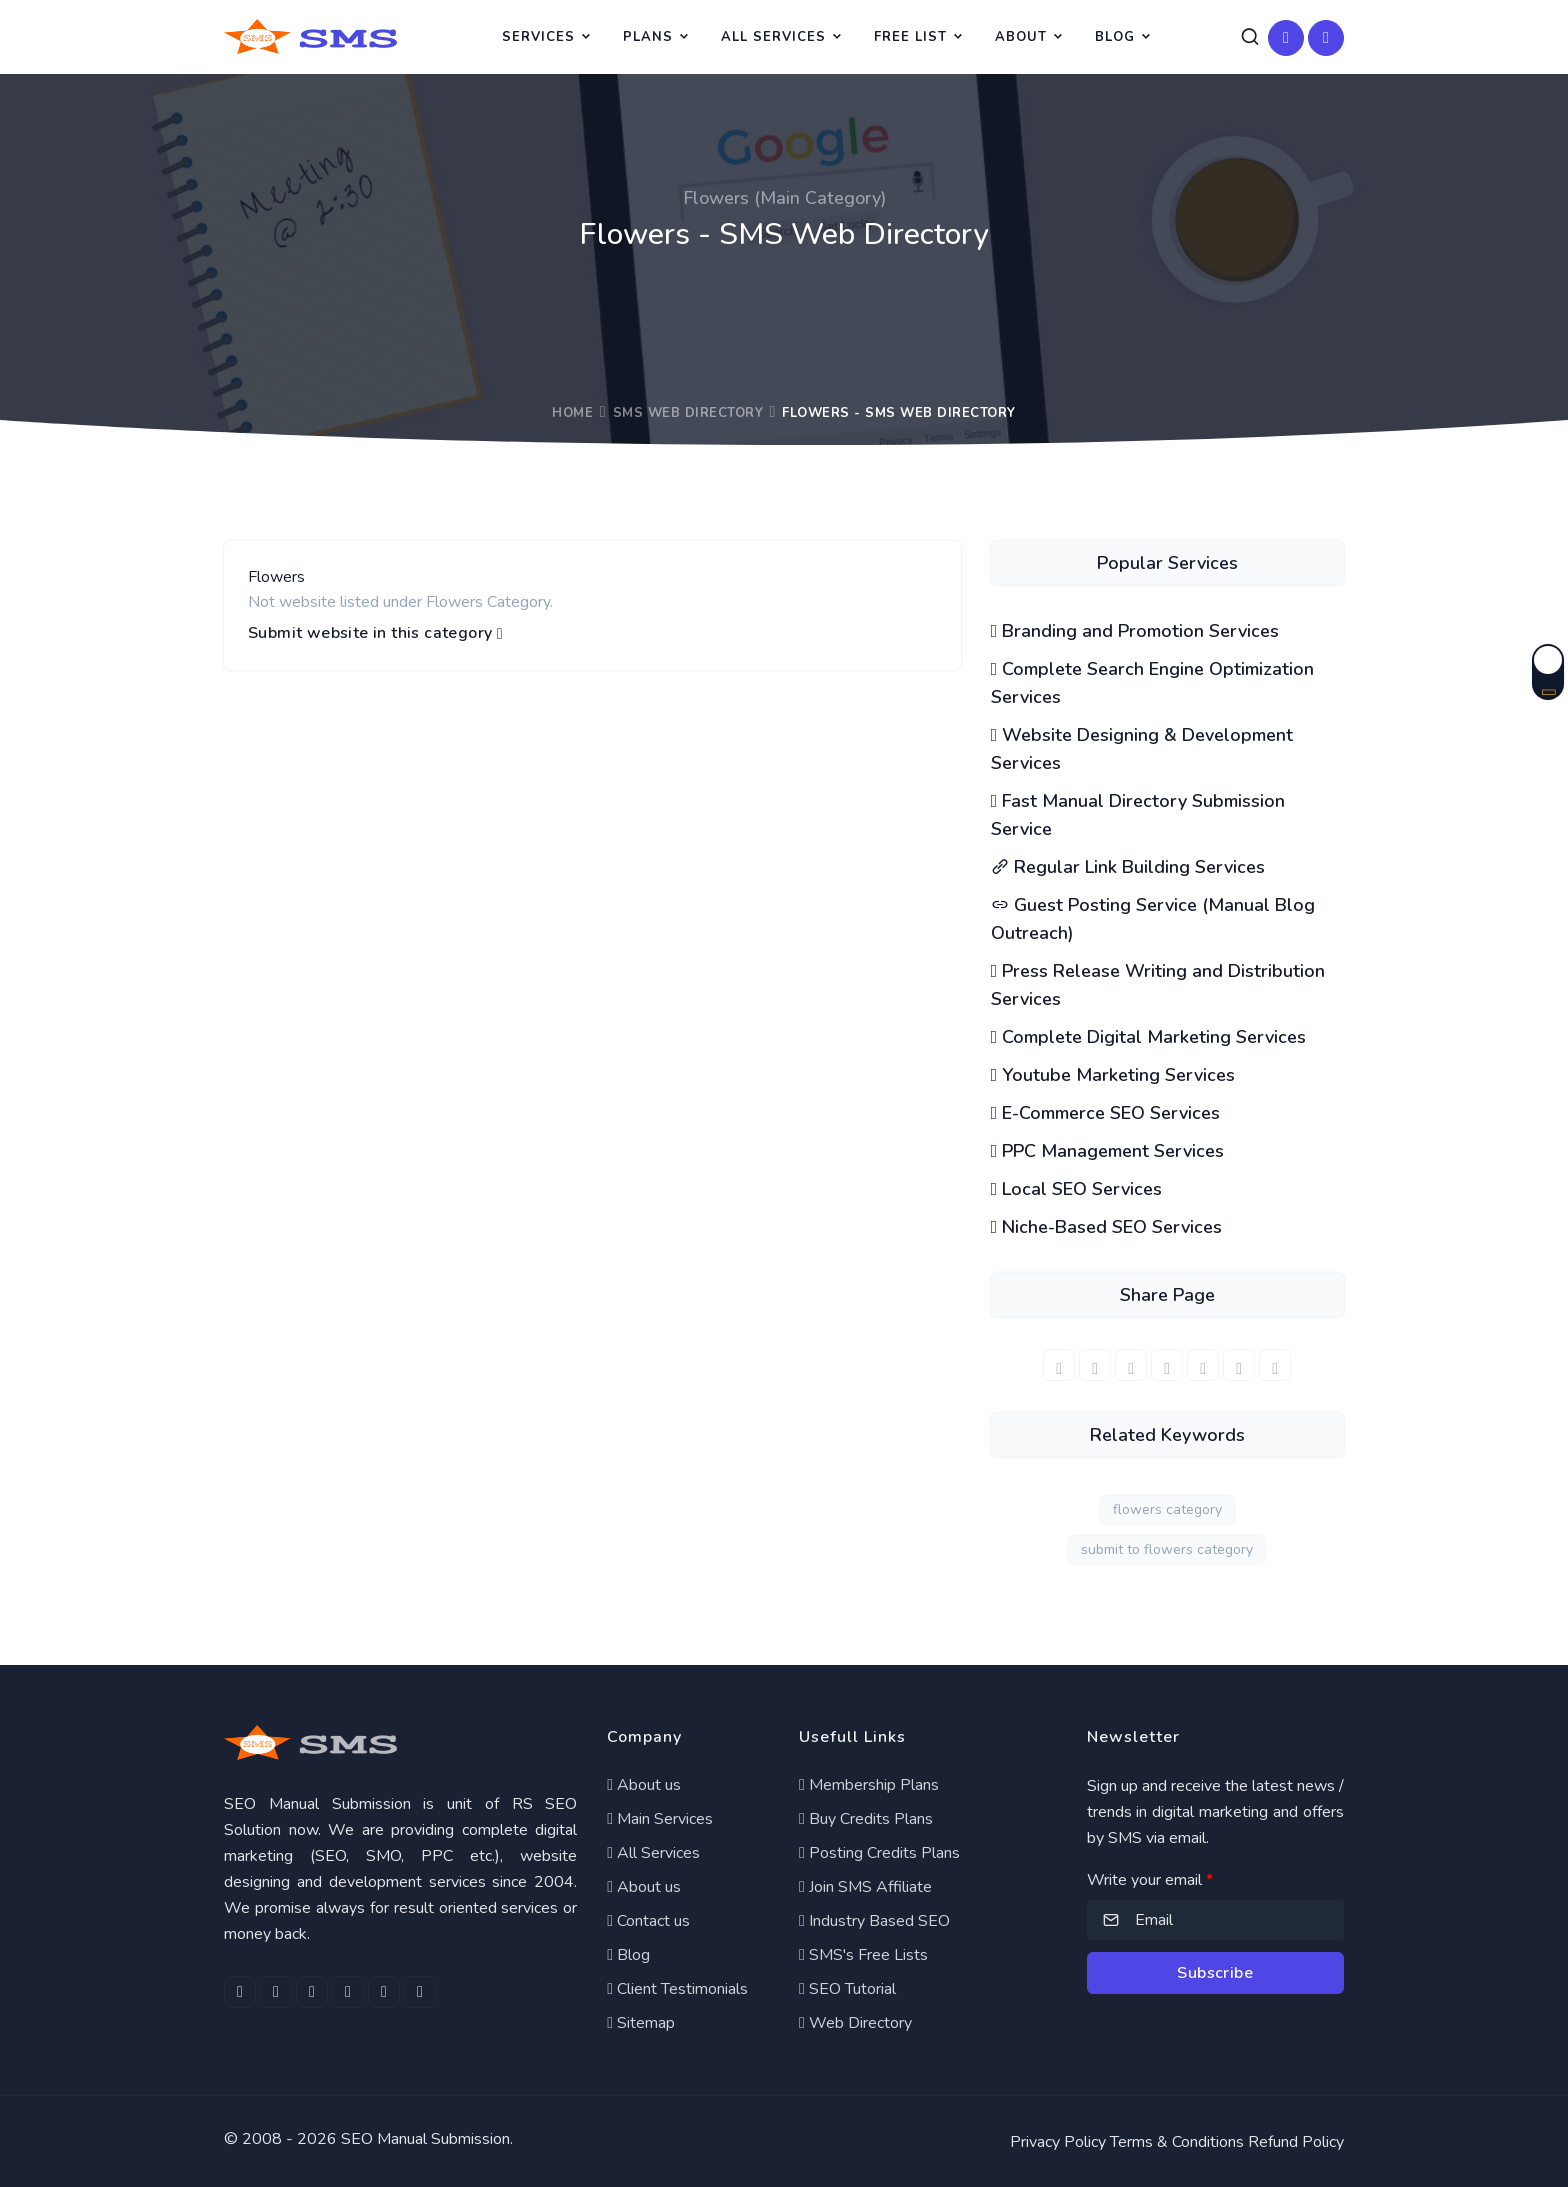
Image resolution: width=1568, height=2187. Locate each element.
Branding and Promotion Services (1135, 631)
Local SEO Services (1077, 1189)
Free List (910, 37)
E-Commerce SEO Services (1106, 1113)
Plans (648, 37)
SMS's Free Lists (863, 1955)
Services (538, 37)
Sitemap (641, 2023)
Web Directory (855, 2023)
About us (644, 1785)
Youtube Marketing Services (1113, 1075)
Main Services (660, 1819)
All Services (773, 37)
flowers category (1167, 1509)
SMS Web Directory (688, 413)
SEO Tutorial (847, 1989)
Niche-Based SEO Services (1107, 1227)
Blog (1115, 37)
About (1021, 37)
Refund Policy (1296, 2142)
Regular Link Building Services (1128, 867)
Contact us (648, 1921)
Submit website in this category (375, 633)
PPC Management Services (1108, 1151)
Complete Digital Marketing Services (1149, 1037)
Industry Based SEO (874, 1921)
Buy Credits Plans (866, 1819)
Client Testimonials (677, 1989)
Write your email (1150, 1880)
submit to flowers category (1167, 1549)
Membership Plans (869, 1785)
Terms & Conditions (1177, 2142)
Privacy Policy (1058, 2142)
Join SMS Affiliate (865, 1887)
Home (572, 413)
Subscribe (1215, 1973)
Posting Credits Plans (879, 1853)
